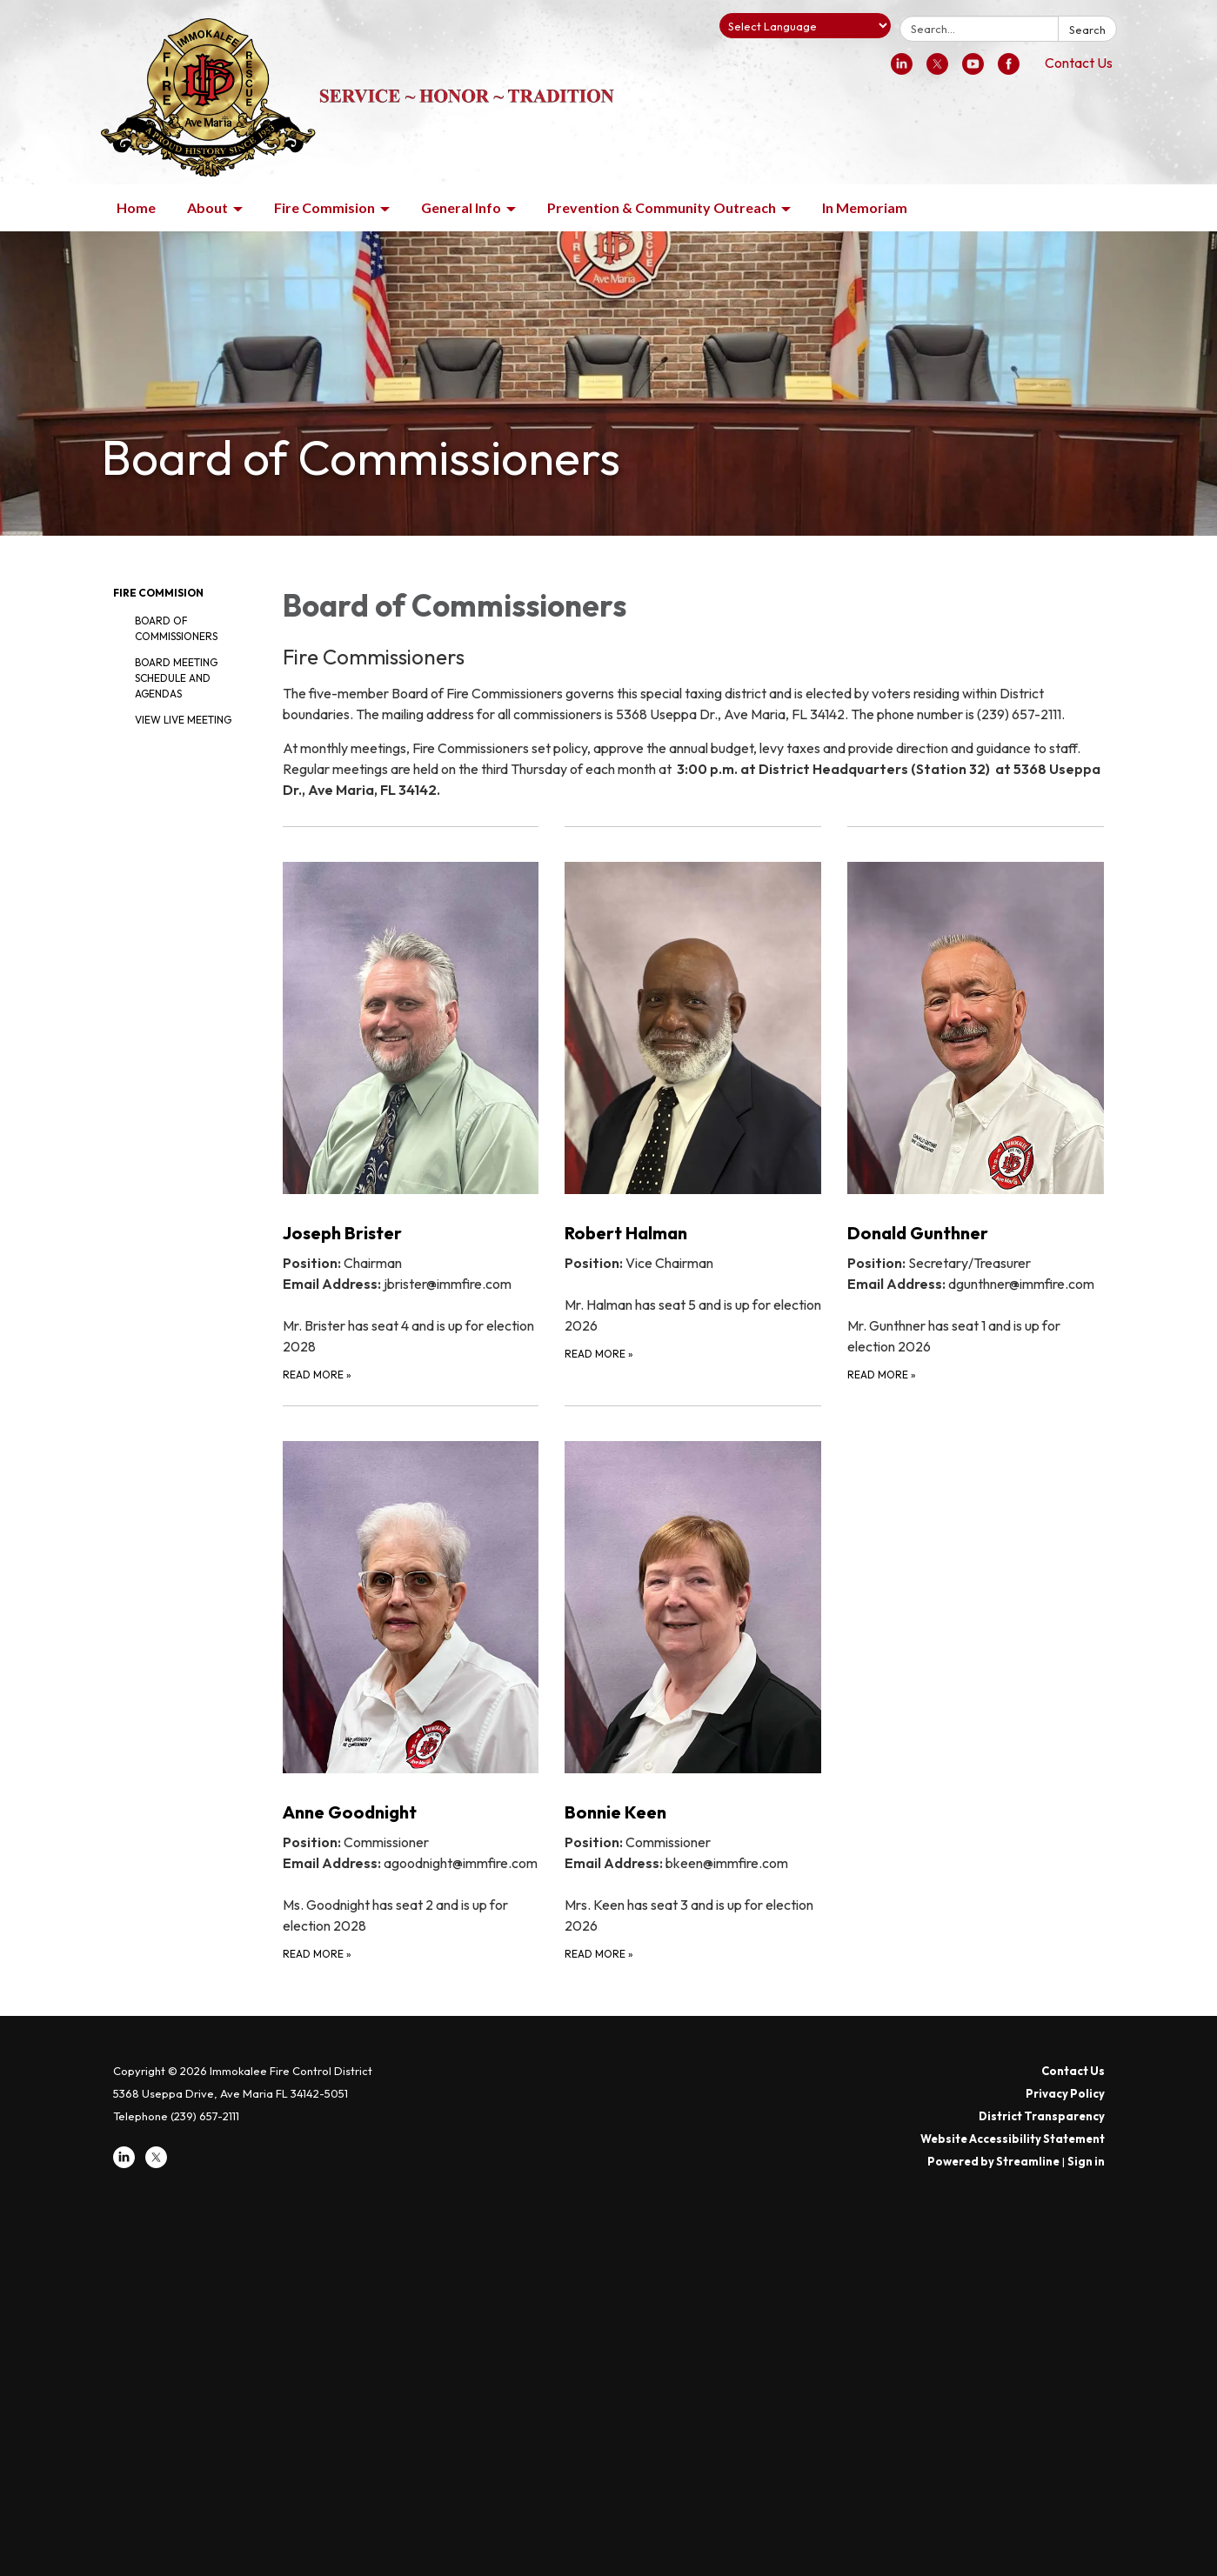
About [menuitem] (207, 207)
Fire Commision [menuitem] (324, 207)
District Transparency (1042, 2116)
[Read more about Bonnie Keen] (693, 1684)
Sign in (1086, 2161)
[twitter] (937, 69)
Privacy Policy (1065, 2093)
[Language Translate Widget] (805, 25)
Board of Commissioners (176, 628)
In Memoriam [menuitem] (864, 207)
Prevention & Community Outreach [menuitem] (661, 207)
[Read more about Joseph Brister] (411, 1105)
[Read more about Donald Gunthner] (975, 1105)
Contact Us (1079, 62)
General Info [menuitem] (461, 207)
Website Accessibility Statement (1012, 2139)
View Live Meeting (183, 719)
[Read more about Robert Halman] (693, 1105)
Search (1087, 30)
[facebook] (1009, 69)
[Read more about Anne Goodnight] (411, 1684)
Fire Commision (158, 592)
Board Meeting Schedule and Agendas (176, 678)
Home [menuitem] (136, 207)
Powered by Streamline (993, 2161)
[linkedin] (902, 69)
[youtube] (973, 69)
